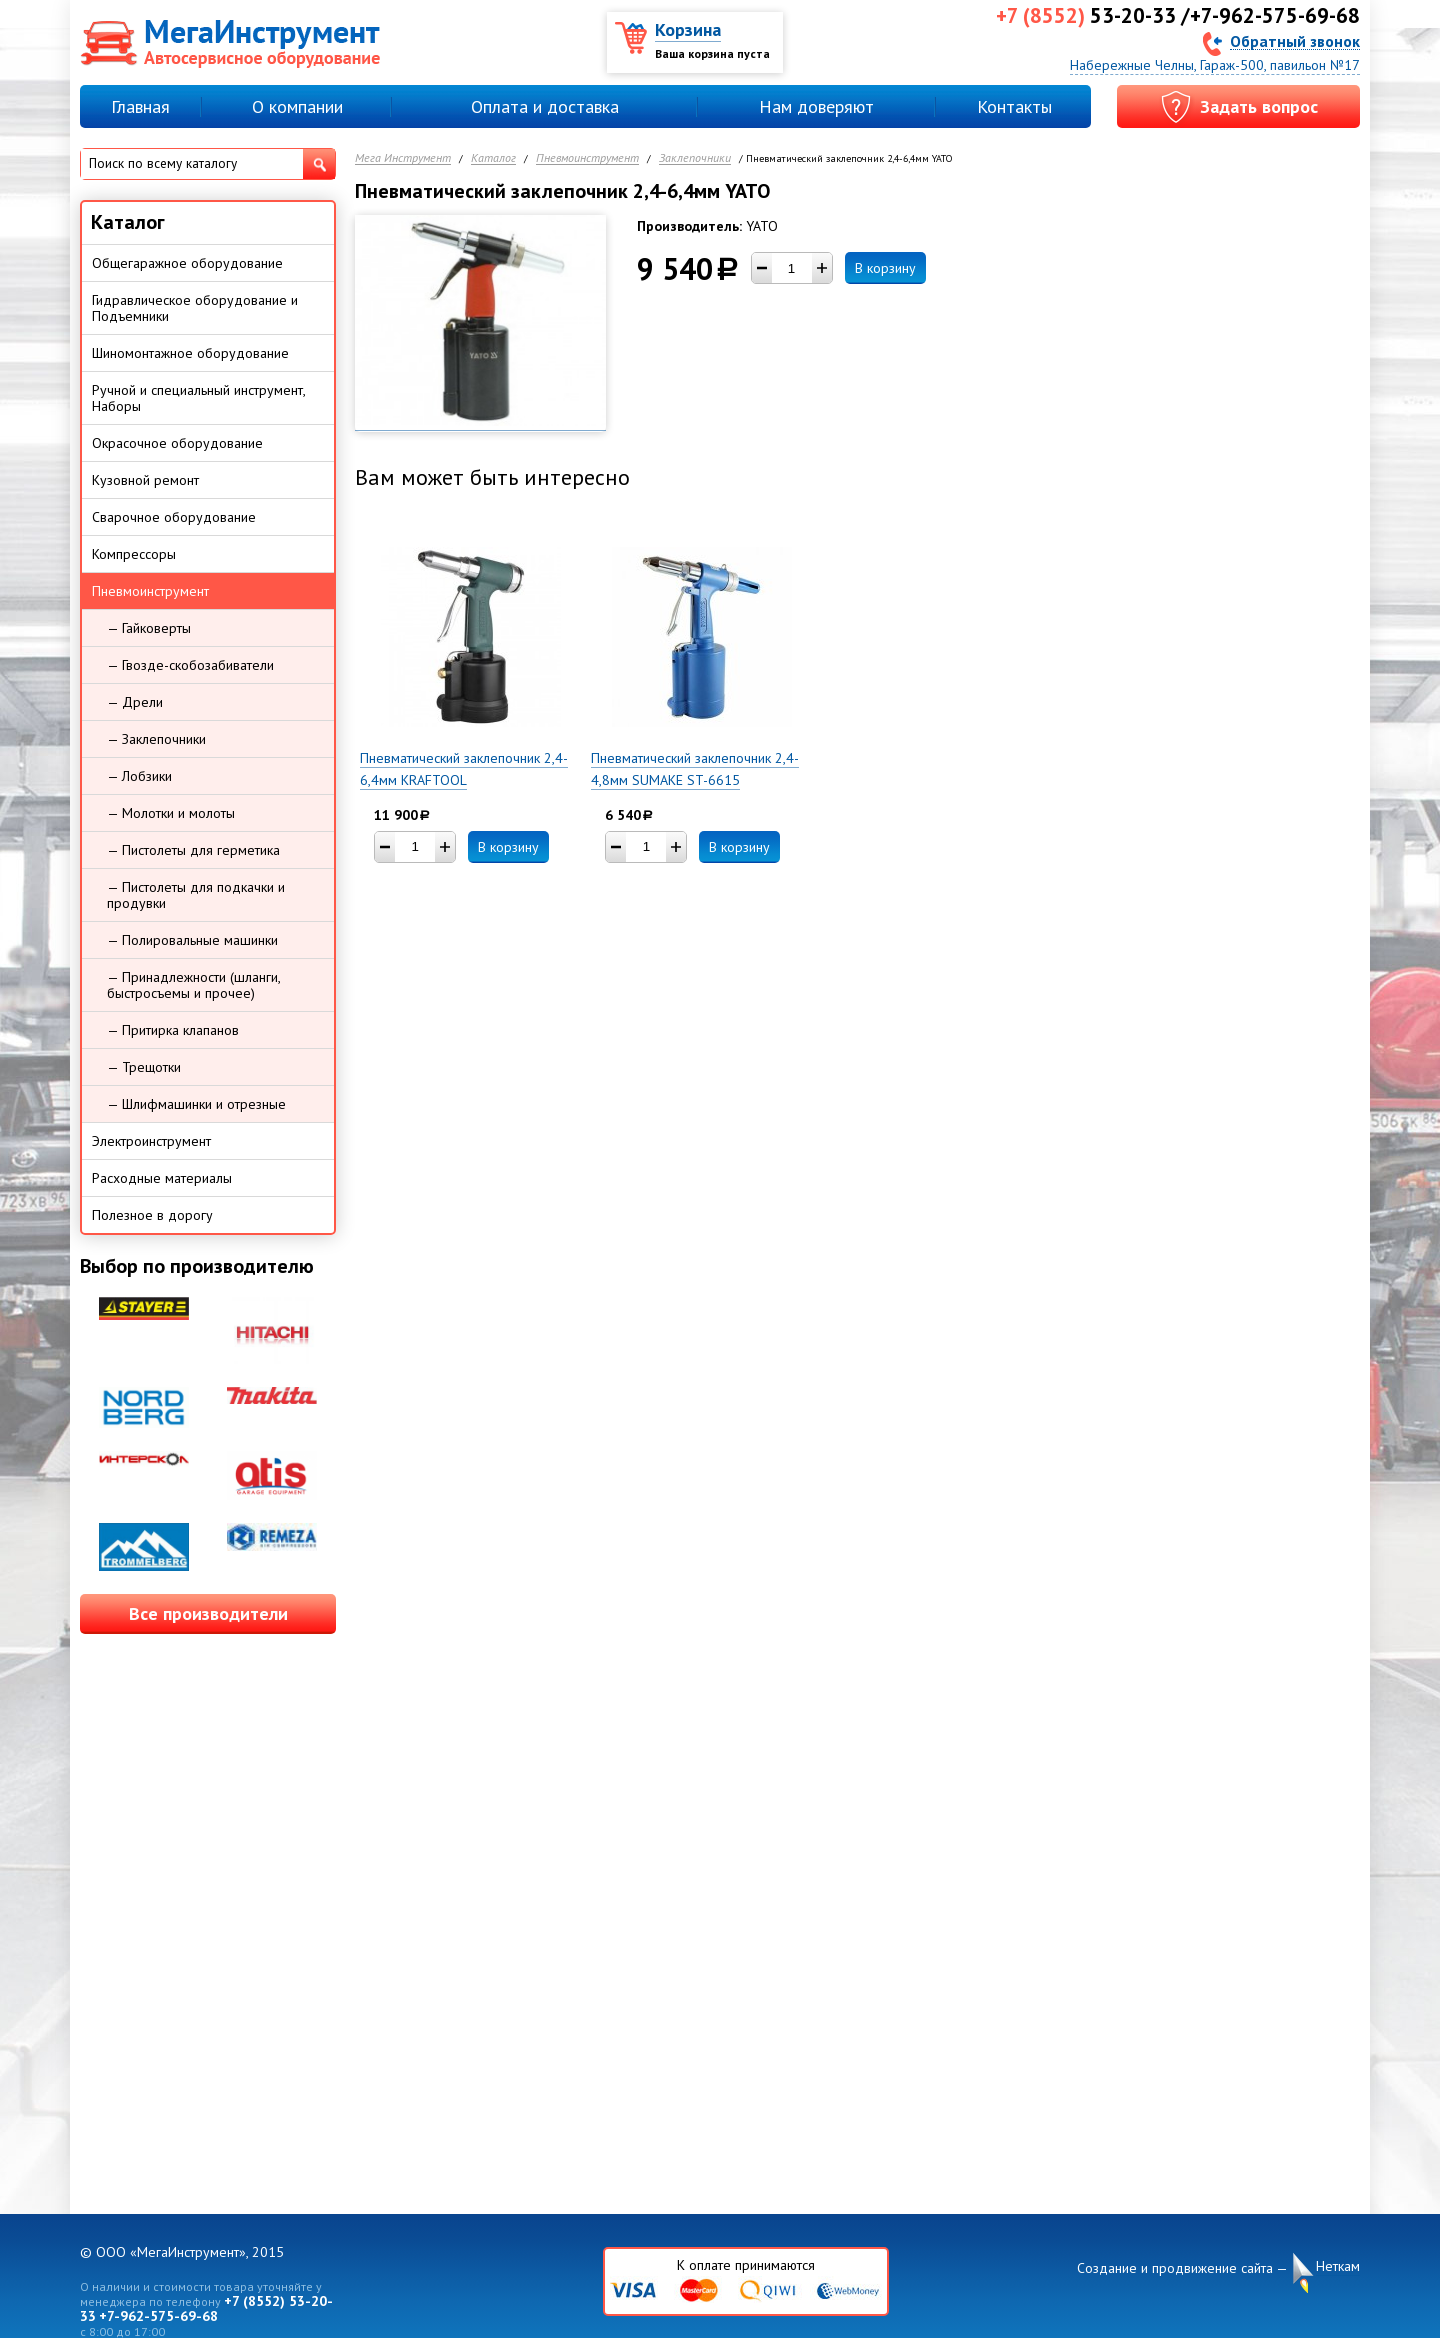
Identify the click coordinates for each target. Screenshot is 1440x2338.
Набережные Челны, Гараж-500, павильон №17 (1215, 65)
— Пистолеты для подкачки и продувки (196, 895)
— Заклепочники (156, 739)
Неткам (1338, 2266)
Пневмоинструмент (587, 158)
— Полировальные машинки (192, 940)
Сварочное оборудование (174, 517)
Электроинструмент (151, 1141)
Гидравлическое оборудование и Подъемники (195, 308)
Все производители (208, 1613)
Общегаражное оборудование (187, 263)
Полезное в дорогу (152, 1215)
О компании (297, 106)
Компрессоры (134, 554)
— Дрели (135, 702)
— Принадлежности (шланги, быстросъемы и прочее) (194, 985)
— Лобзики (139, 776)
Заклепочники (695, 158)
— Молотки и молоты (171, 813)
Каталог (493, 158)
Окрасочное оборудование (177, 443)
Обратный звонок (1295, 40)
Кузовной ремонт (145, 480)
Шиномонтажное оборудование (190, 353)
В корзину (885, 268)
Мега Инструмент (403, 158)
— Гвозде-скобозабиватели (190, 665)
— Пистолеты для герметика (193, 850)
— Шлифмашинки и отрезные (196, 1104)
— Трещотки (144, 1067)
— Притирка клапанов (173, 1030)
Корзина (688, 29)
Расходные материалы (162, 1178)
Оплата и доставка (545, 106)
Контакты (1014, 106)
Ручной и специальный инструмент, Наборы (199, 398)
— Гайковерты (149, 628)
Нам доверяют (816, 106)
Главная (140, 106)
